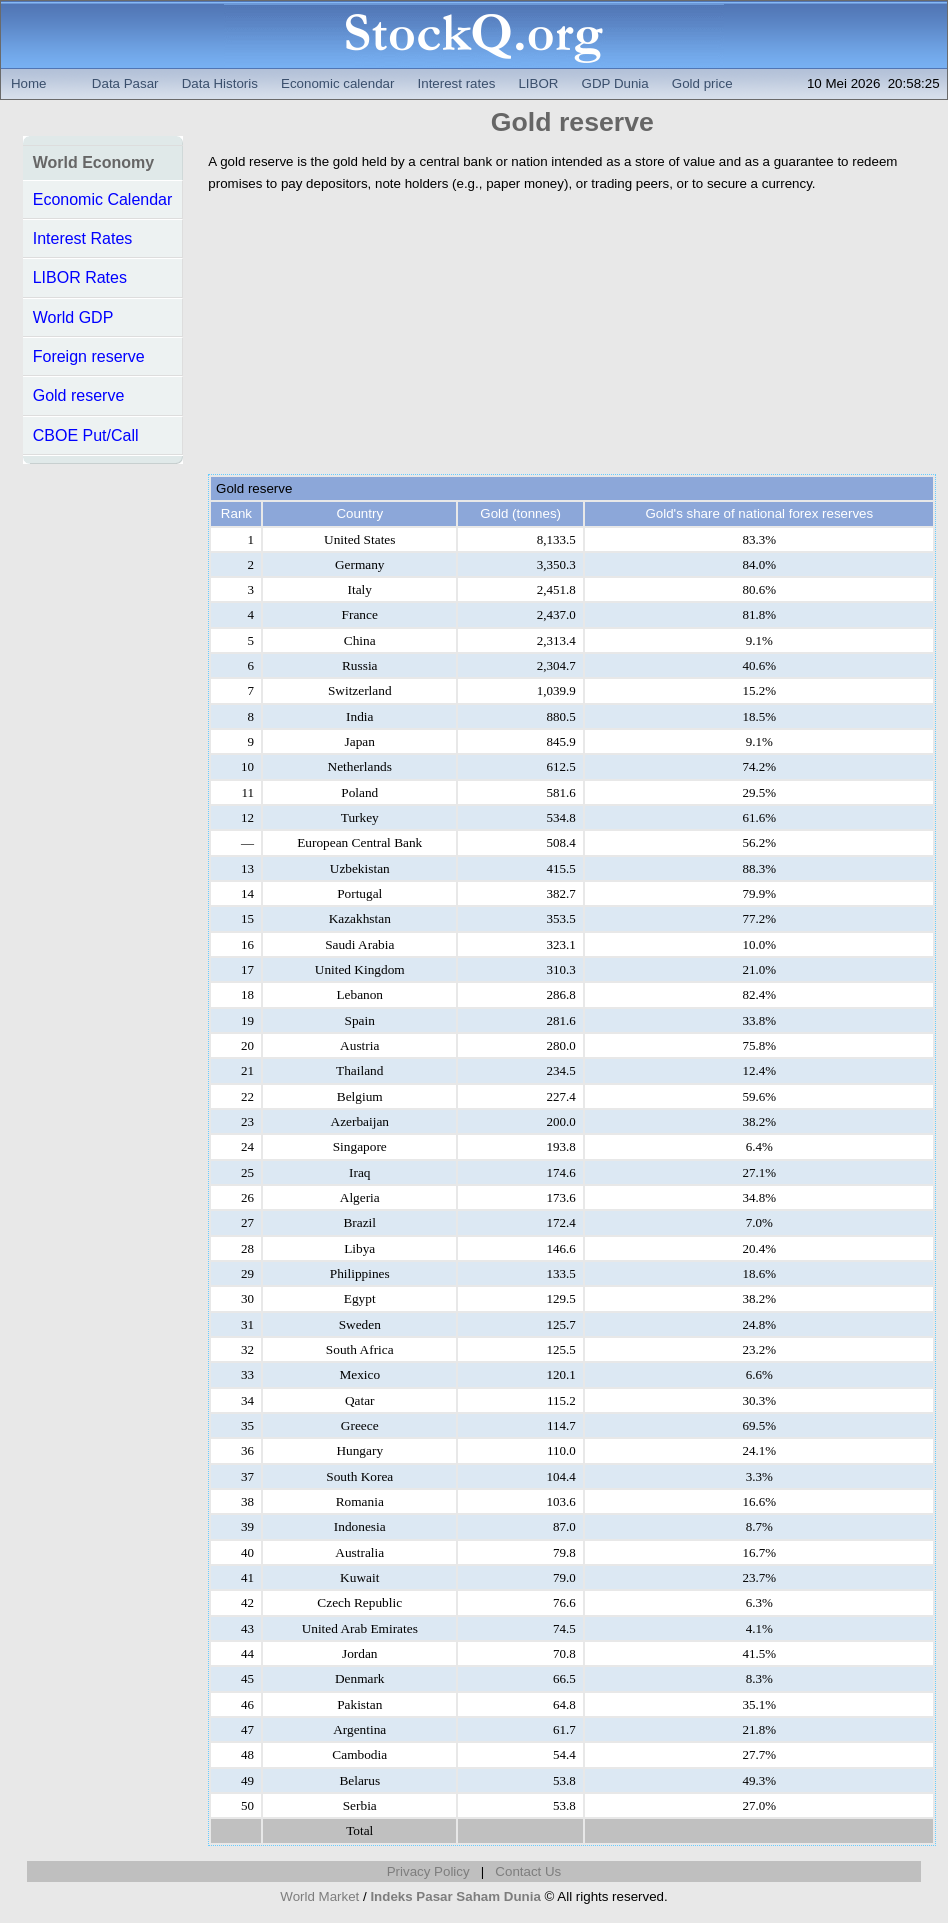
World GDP (73, 317)
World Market (319, 1896)
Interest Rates (83, 238)
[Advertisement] (572, 334)
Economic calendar (337, 83)
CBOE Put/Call (86, 435)
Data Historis (220, 83)
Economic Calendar (103, 199)
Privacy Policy (428, 1871)
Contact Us (528, 1871)
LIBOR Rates (80, 277)
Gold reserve (79, 395)
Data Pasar (125, 83)
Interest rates (457, 83)
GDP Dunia (615, 83)
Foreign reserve (89, 356)
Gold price (702, 83)
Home (29, 83)
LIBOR (538, 83)
